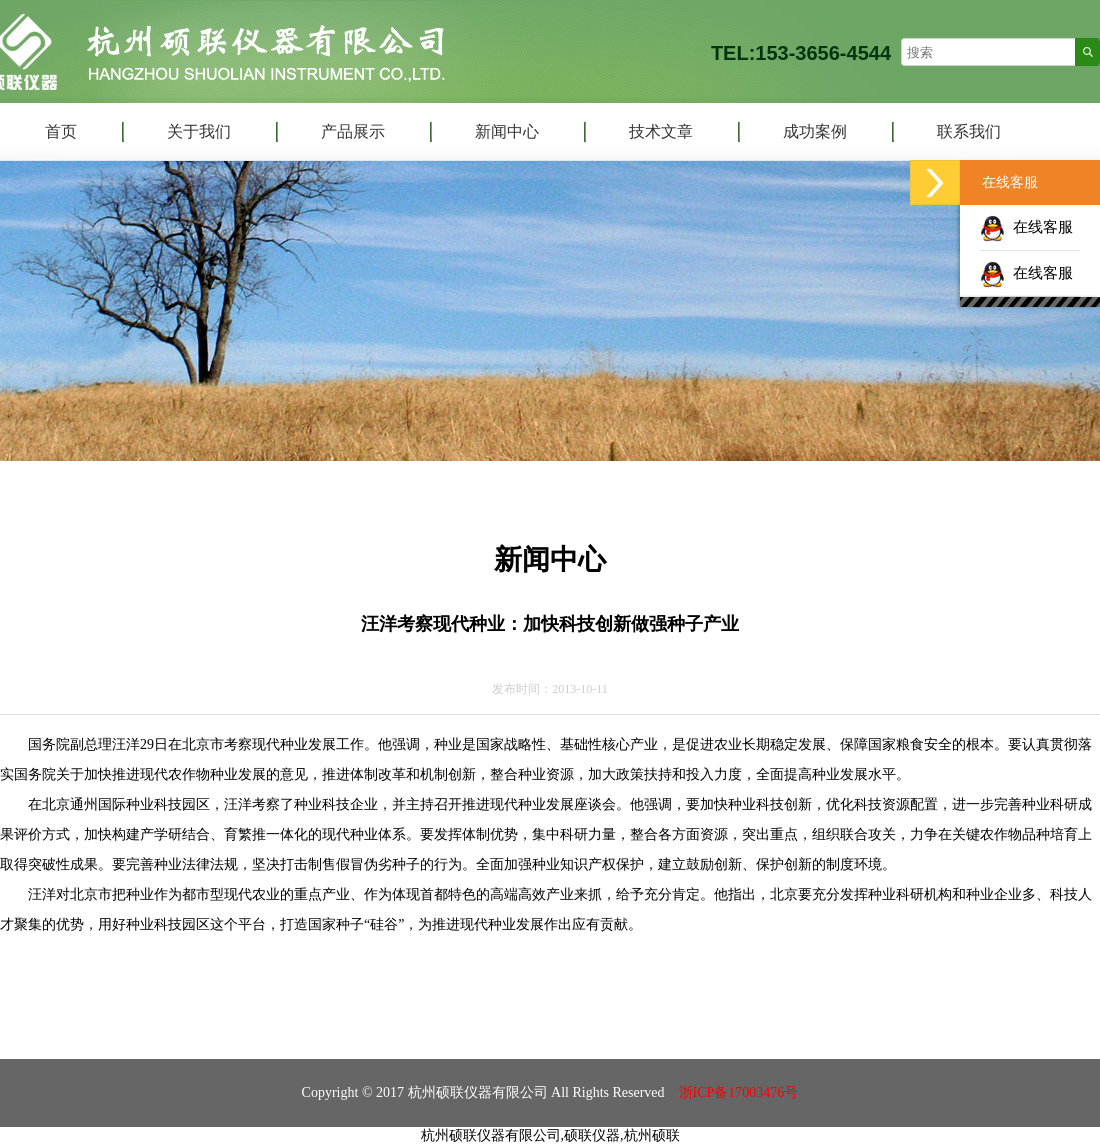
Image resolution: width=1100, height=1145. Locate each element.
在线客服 (1026, 227)
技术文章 (661, 131)
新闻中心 (507, 131)
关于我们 (199, 131)
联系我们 (969, 131)
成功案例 (815, 131)
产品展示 (353, 131)
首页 (61, 131)
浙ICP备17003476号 (739, 1092)
